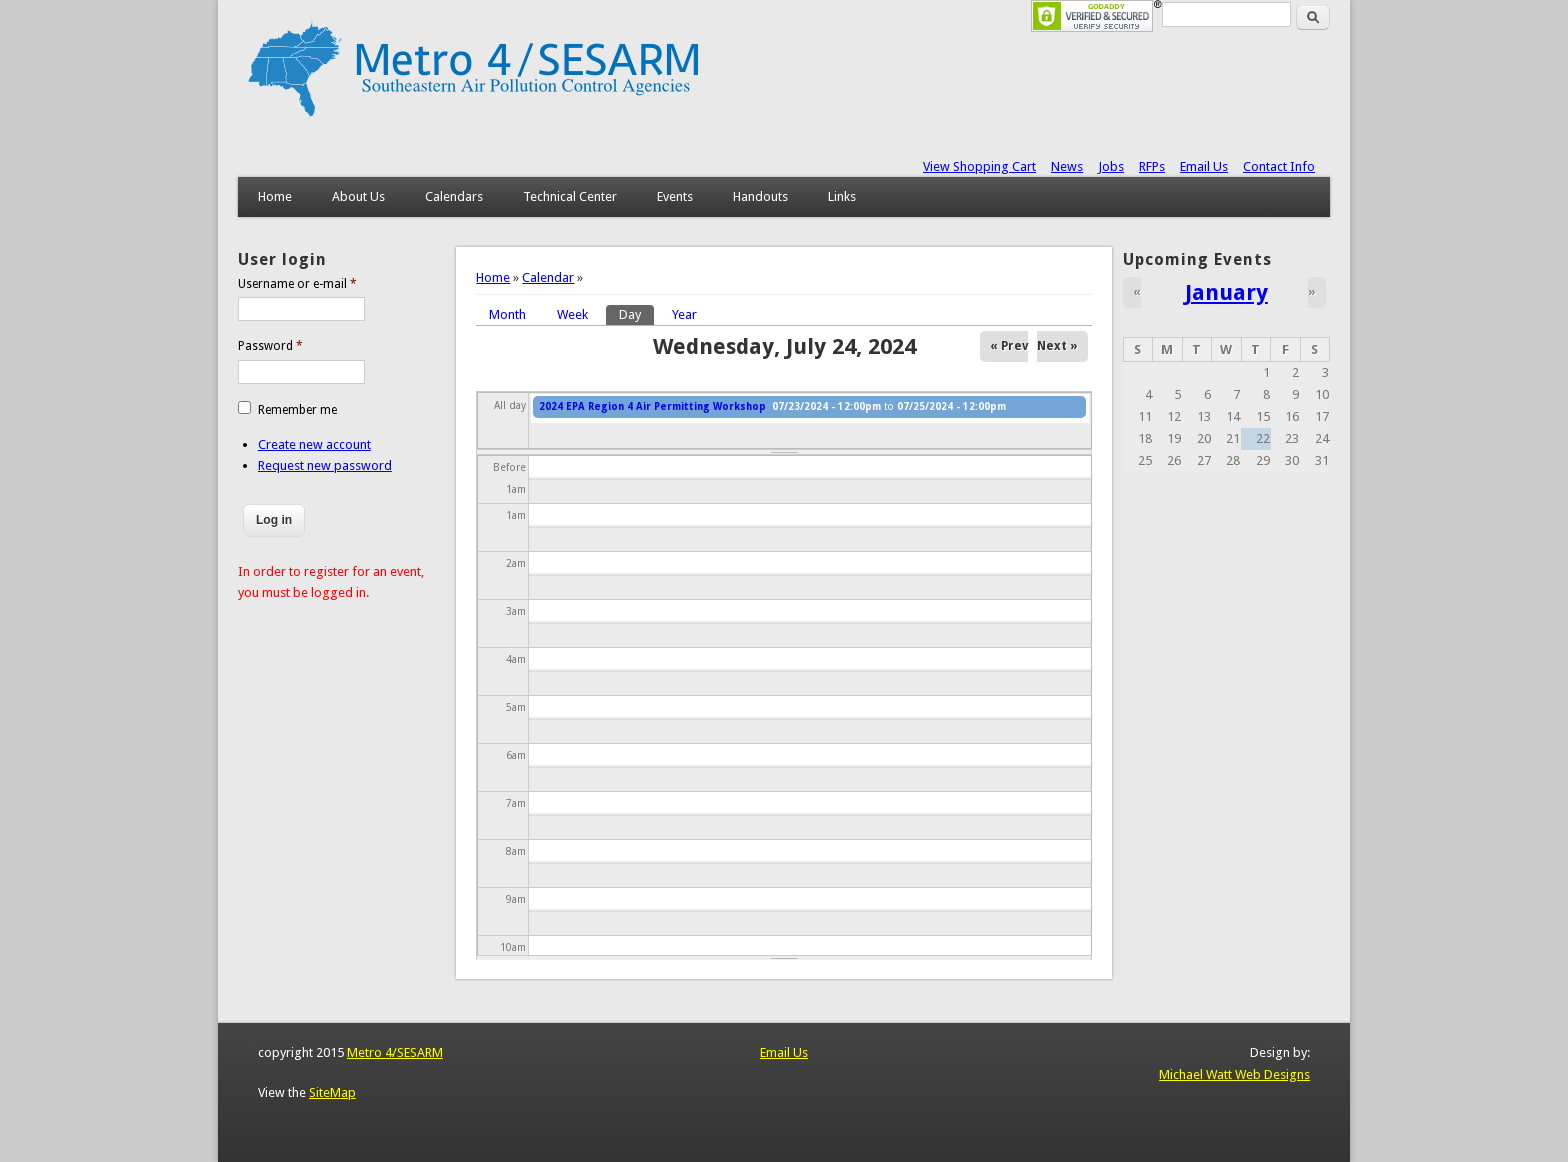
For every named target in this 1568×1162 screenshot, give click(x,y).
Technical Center (570, 196)
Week (572, 314)
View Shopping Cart (979, 166)
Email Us (1204, 166)
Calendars (454, 196)
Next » (1057, 346)
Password (270, 346)
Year (684, 314)
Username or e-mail (297, 284)
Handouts (760, 196)
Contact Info (1279, 166)
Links (842, 196)
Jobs (1111, 166)
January (1226, 292)
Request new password (325, 465)
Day (636, 313)
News (1067, 166)
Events (675, 196)
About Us (358, 196)
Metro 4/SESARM (395, 1052)
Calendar (548, 277)
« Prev (1009, 346)
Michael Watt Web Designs (1234, 1074)
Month (507, 314)
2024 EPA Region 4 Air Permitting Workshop (652, 406)
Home (275, 196)
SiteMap (332, 1092)
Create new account (314, 444)
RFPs (1152, 166)
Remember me (297, 410)
